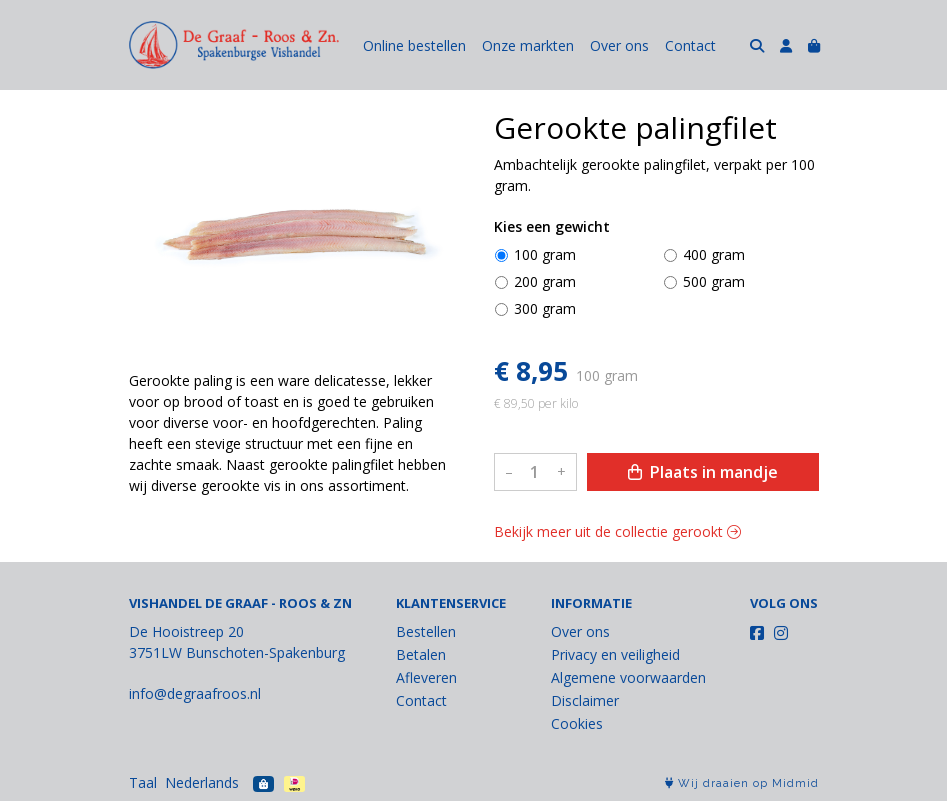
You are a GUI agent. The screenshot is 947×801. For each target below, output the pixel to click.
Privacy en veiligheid (615, 654)
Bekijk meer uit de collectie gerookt (617, 531)
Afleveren (426, 677)
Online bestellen (414, 45)
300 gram (545, 308)
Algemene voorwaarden (628, 677)
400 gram (714, 254)
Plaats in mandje (703, 472)
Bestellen (426, 631)
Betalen (421, 654)
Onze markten (528, 45)
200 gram (545, 281)
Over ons (619, 45)
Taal (143, 782)
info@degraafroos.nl (195, 693)
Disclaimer (585, 700)
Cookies (577, 723)
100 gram (545, 254)
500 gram (714, 281)
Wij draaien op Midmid (742, 783)
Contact (690, 45)
